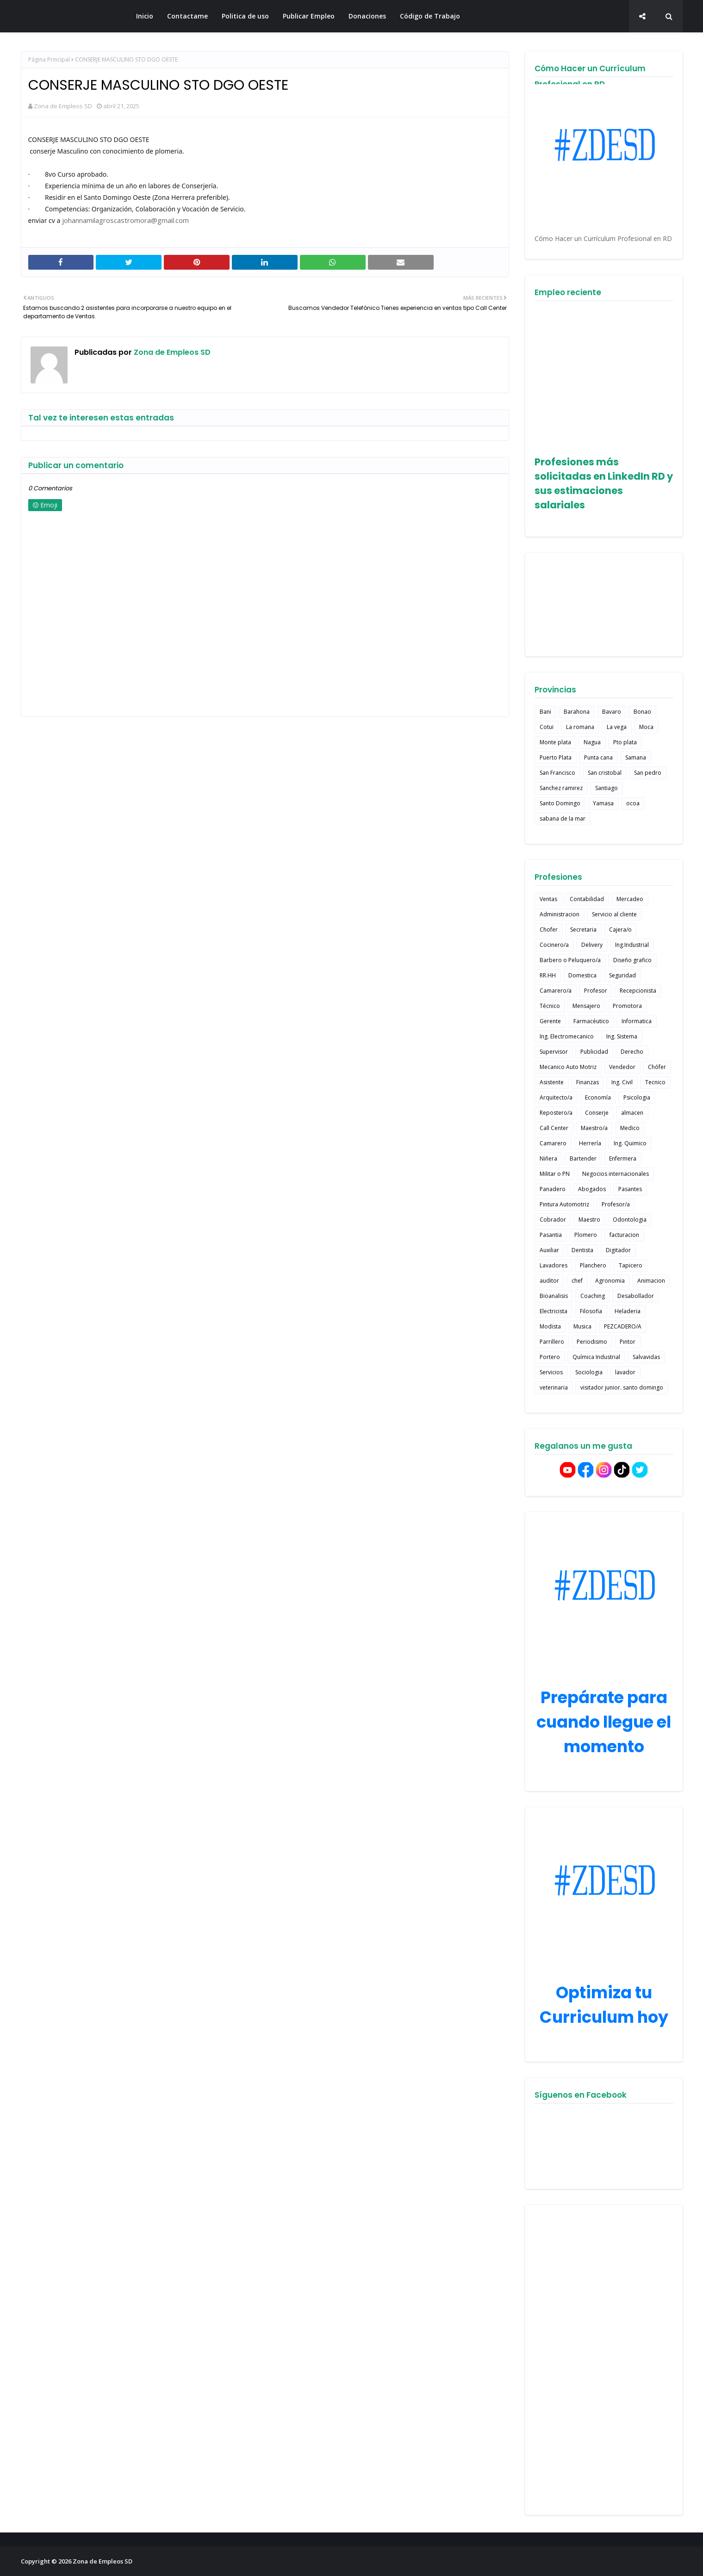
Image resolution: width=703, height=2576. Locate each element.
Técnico (550, 1006)
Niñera (548, 1158)
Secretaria (583, 929)
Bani (545, 712)
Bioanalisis (554, 1296)
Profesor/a (616, 1204)
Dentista (582, 1250)
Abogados (592, 1189)
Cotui (547, 727)
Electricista (553, 1311)
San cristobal (605, 773)
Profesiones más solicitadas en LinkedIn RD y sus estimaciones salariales (604, 483)
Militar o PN (555, 1174)
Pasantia (551, 1235)
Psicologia (636, 1097)
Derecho (632, 1052)
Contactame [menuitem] (187, 16)
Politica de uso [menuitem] (245, 16)
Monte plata (555, 742)
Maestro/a (594, 1128)
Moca (646, 727)
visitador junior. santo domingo (621, 1387)
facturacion (624, 1235)
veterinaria (554, 1387)
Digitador (618, 1250)
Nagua (592, 742)
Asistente (552, 1082)
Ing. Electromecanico (567, 1036)
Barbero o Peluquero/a (570, 960)
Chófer (657, 1067)
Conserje (597, 1113)
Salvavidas (646, 1357)
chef (577, 1281)
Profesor (595, 991)
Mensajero (586, 1006)
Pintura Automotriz (564, 1204)
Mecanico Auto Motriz (568, 1067)
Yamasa (603, 803)
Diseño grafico (632, 960)
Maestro (589, 1219)
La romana (580, 727)
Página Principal (49, 59)
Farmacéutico (591, 1021)
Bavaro (611, 712)
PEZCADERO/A (622, 1326)
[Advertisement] (604, 2360)
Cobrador (553, 1219)
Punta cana (598, 757)
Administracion (559, 914)
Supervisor (554, 1052)
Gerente (550, 1021)
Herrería (590, 1143)
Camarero (553, 1143)
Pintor (627, 1342)
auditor (549, 1281)
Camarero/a (556, 991)
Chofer (549, 929)
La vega (617, 727)
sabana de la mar (562, 818)
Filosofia (591, 1311)
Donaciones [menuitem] (367, 16)
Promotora (627, 1006)
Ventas (548, 899)
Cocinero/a (554, 945)
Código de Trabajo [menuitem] (430, 16)
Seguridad (622, 975)
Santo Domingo (560, 803)
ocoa (633, 803)
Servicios (551, 1372)
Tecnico (655, 1082)
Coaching (592, 1296)
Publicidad (594, 1052)
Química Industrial (596, 1357)
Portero (550, 1357)
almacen (632, 1113)
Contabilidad (587, 899)
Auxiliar (549, 1250)
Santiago (606, 788)
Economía (598, 1097)
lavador (625, 1372)
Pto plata (625, 742)
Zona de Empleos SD (70, 16)
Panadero (553, 1189)
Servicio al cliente (614, 914)
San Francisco (557, 773)
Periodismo (592, 1342)
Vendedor (622, 1067)
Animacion (651, 1281)
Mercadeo (629, 899)
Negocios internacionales (615, 1174)
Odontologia (630, 1219)
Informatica (637, 1021)
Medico (630, 1128)
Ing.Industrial (632, 945)
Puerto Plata (556, 757)
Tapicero (630, 1265)
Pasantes (630, 1189)
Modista (550, 1326)
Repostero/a (556, 1113)
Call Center (554, 1128)
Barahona (577, 712)
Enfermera (622, 1158)
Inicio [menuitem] (144, 16)
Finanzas (587, 1082)
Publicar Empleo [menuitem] (309, 16)
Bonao (642, 712)
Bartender (583, 1158)
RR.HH (548, 975)
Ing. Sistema (621, 1036)
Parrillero (552, 1342)
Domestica (582, 975)
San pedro (647, 773)
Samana (635, 757)
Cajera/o (620, 929)
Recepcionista (638, 991)
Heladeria (628, 1311)
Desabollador (635, 1296)
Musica (582, 1326)
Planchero (593, 1265)
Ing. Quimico (630, 1143)
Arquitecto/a (556, 1097)
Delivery (592, 945)
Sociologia (589, 1372)
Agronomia (610, 1281)
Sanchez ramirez (561, 788)
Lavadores (553, 1265)
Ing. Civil (622, 1082)
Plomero (585, 1235)
